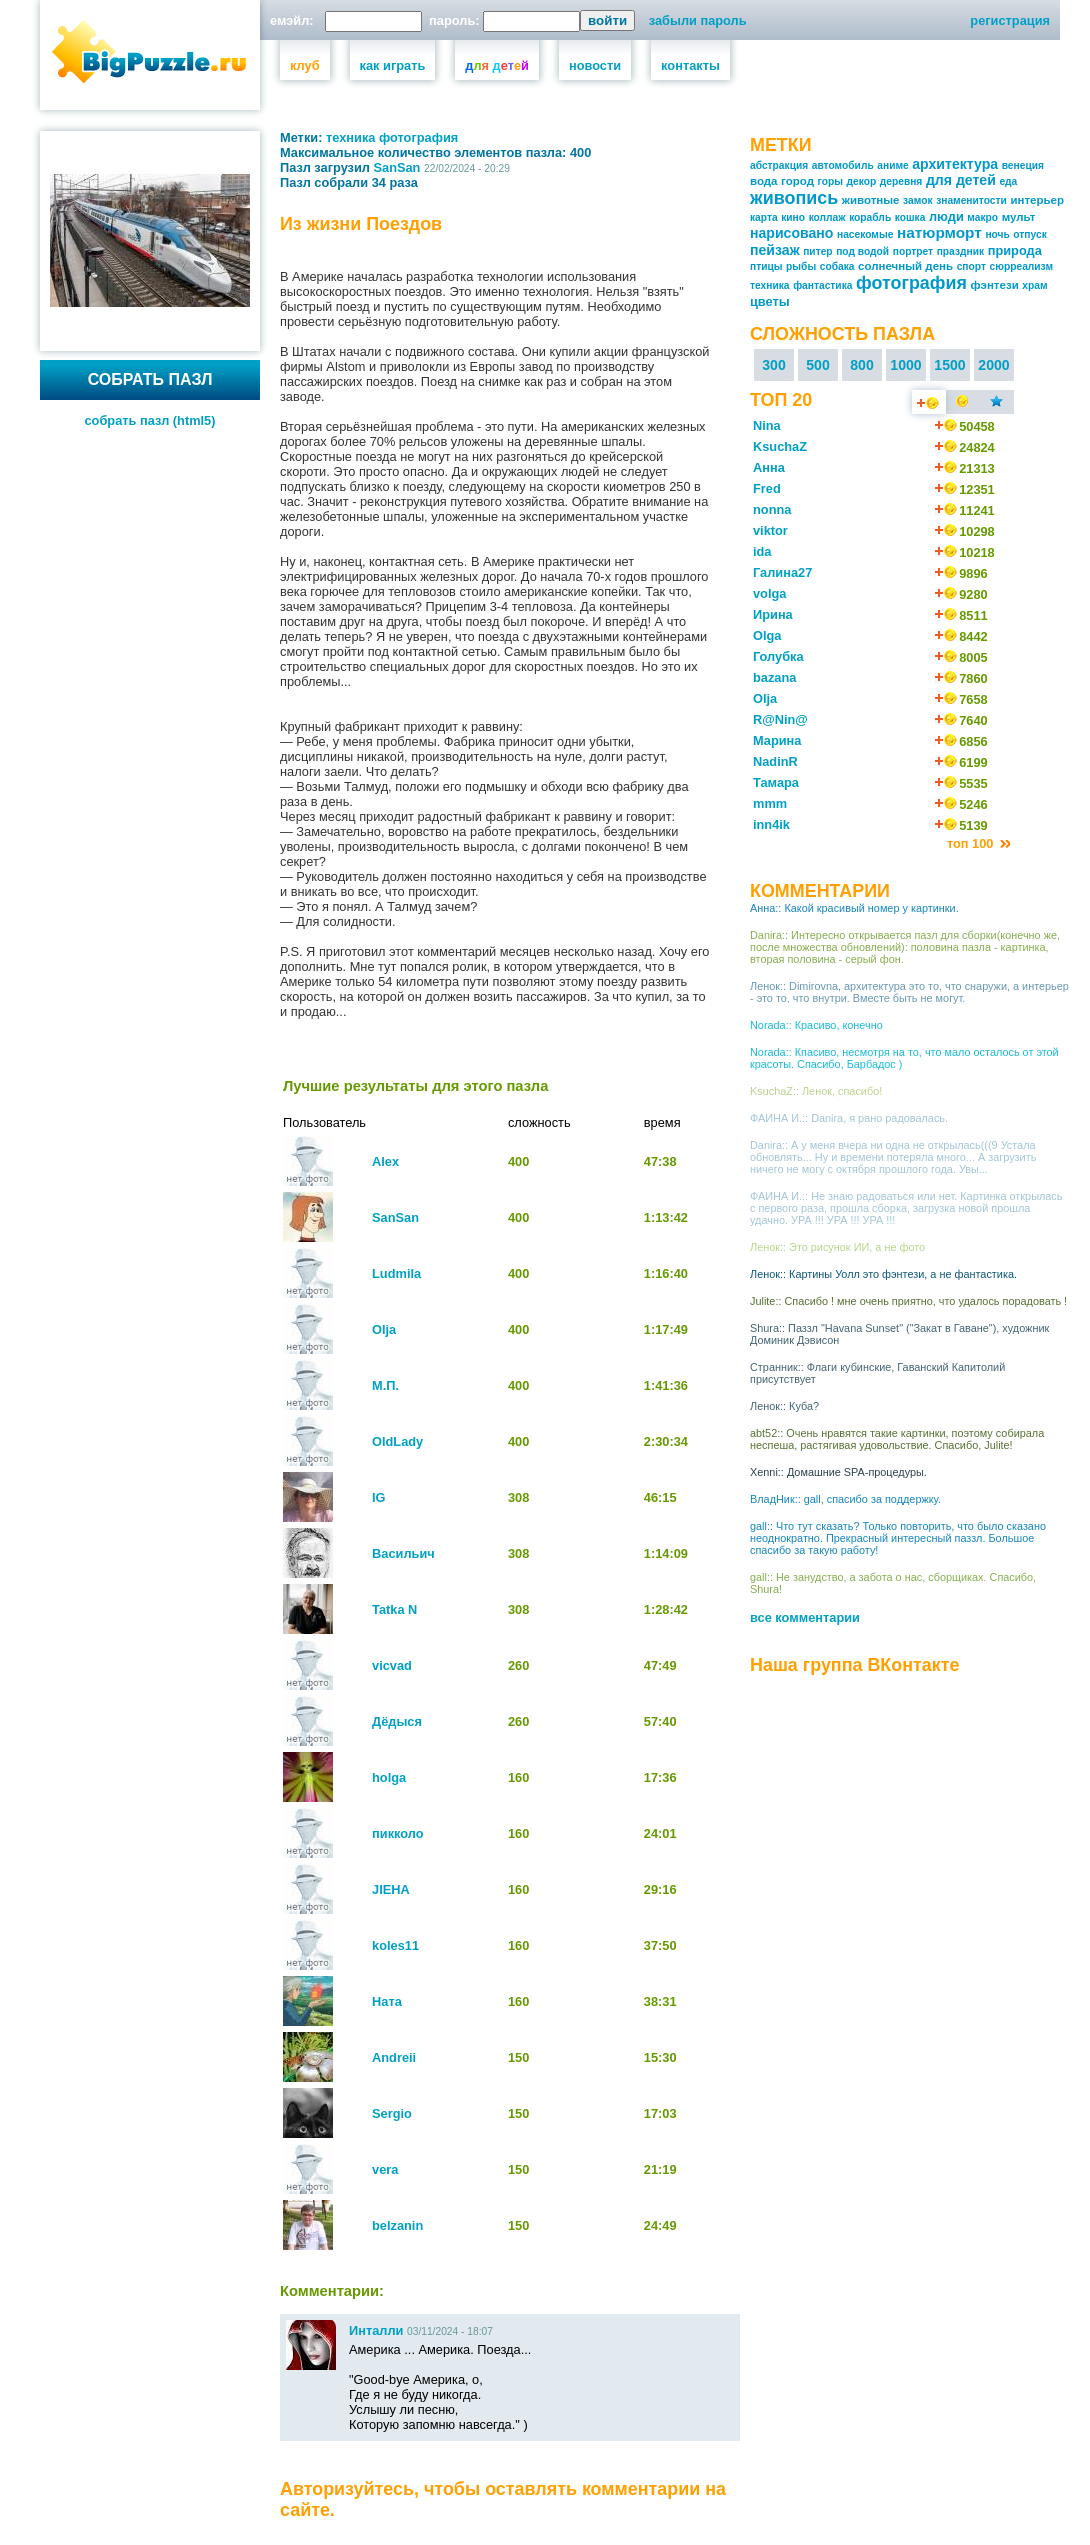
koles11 (395, 1945)
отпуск (1029, 234)
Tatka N (394, 1609)
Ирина (773, 614)
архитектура (955, 164)
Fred (767, 488)
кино (793, 217)
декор (862, 181)
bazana (774, 677)
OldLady (397, 1441)
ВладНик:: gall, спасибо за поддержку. (845, 1499)
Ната (387, 2001)
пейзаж (775, 250)
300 (774, 365)
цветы (770, 301)
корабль (870, 217)
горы (830, 181)
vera (385, 2169)
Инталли (376, 2330)
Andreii (394, 2057)
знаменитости (971, 200)
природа (1015, 250)
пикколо (398, 1833)
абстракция (779, 165)
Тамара (776, 782)
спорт (971, 266)
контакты (690, 65)
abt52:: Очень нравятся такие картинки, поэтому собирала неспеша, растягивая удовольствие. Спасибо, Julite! (897, 1439)
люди (946, 216)
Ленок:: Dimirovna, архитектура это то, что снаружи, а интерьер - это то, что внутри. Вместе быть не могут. (909, 992)
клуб (305, 65)
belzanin (397, 2225)
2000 (993, 365)
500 (818, 365)
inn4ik (771, 824)
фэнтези (994, 285)
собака (837, 266)
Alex (385, 1161)
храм (1034, 285)
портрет (913, 251)
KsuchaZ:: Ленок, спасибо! (816, 1091)
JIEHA (391, 1889)
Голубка (778, 656)
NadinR (775, 761)
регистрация (1010, 20)
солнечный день (905, 266)
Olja (384, 1329)
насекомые (865, 234)
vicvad (392, 1665)
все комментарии (805, 1617)
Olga (767, 635)
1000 (905, 365)
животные (871, 200)
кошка (910, 217)
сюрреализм (1022, 266)
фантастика (822, 285)
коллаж (827, 217)
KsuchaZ (780, 446)
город (797, 181)
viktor (770, 530)
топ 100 (972, 843)
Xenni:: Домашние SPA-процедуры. (838, 1472)
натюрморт (939, 232)
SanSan (397, 167)
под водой (862, 251)
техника (350, 137)
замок (917, 200)
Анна (769, 467)
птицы (766, 266)
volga (769, 593)
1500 (949, 365)
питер (817, 251)
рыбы (801, 266)
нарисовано (791, 233)
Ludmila (396, 1273)
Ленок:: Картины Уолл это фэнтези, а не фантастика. (883, 1274)
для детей (961, 180)
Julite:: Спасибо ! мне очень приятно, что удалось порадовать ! (908, 1301)
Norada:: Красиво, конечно (816, 1025)
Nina (767, 425)
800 (862, 365)
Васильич (403, 1553)
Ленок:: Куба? (784, 1406)
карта (764, 217)
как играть (393, 65)
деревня (901, 181)
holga (389, 1777)
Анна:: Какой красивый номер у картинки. (854, 908)
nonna (772, 509)
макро (982, 217)
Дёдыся (397, 1721)
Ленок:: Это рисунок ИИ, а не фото (837, 1247)
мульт (1019, 217)
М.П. (385, 1385)
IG (379, 1497)
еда (1008, 181)
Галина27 (782, 572)
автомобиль (843, 165)
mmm (770, 803)
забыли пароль (698, 20)
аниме (892, 165)
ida (762, 551)
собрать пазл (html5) (150, 420)
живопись (794, 198)
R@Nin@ (780, 719)
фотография (418, 137)
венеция (1023, 165)
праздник (960, 251)
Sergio (392, 2113)
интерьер (1037, 200)
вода (764, 181)
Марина (777, 740)
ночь (997, 234)
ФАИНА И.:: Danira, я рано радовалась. (849, 1118)
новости (595, 65)
